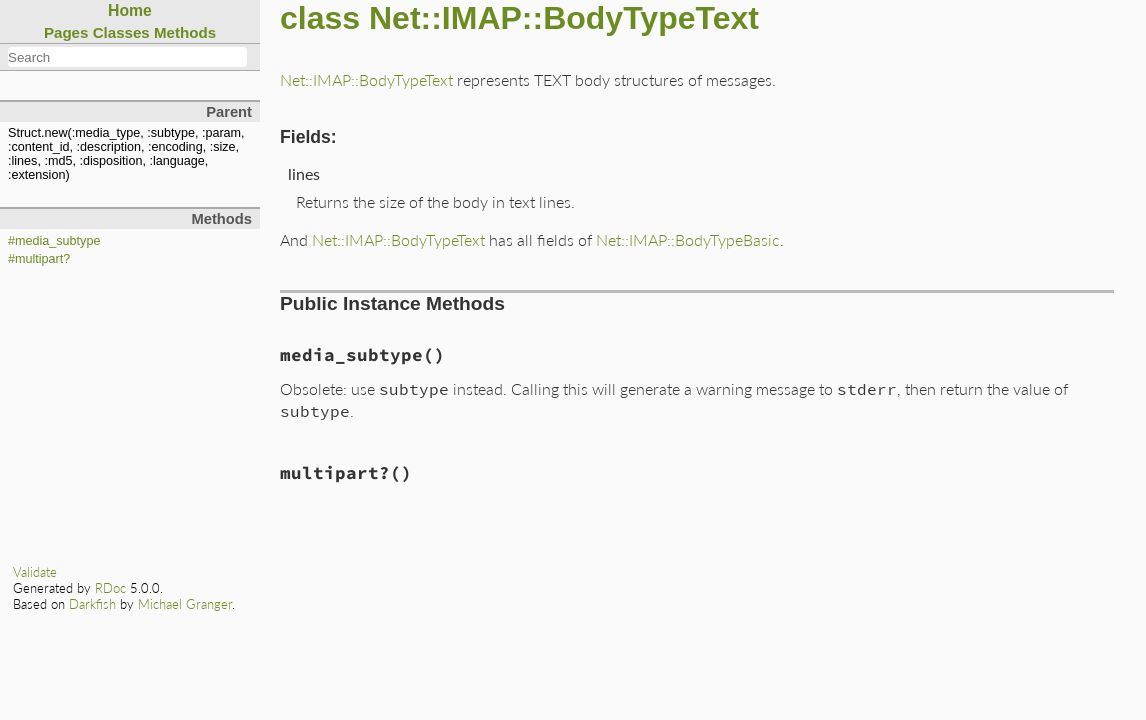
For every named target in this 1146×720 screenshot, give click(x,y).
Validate (35, 572)
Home (130, 10)
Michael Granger (185, 604)
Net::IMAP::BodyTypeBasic (688, 239)
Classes (121, 32)
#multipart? (39, 259)
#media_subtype (54, 241)
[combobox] (127, 57)
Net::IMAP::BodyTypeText (366, 79)
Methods (185, 32)
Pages (66, 32)
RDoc (110, 588)
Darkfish (92, 604)
